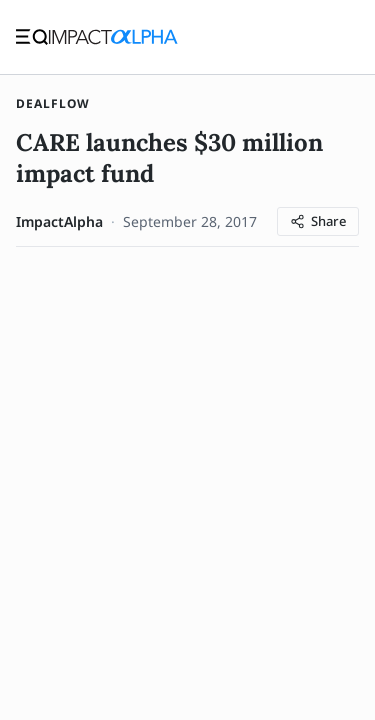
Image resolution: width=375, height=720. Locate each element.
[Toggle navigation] (32, 36)
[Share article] (318, 221)
